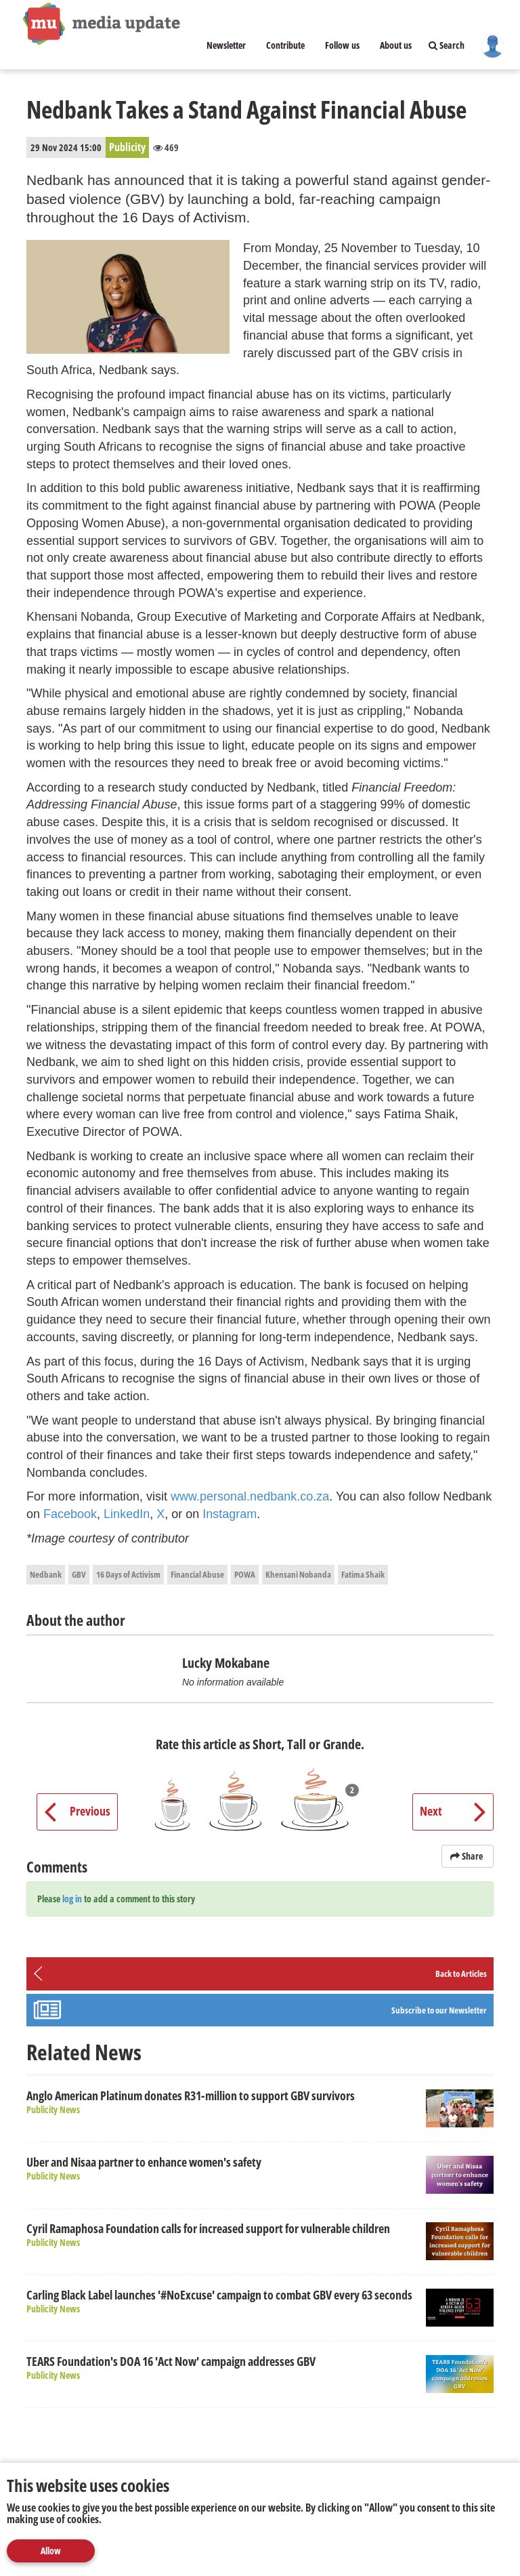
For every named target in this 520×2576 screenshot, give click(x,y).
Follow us (342, 45)
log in (72, 1898)
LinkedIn (127, 1514)
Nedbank (46, 1574)
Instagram (229, 1514)
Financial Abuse (197, 1574)
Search (446, 45)
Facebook (70, 1514)
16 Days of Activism (128, 1574)
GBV (79, 1574)
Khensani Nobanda (298, 1574)
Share (467, 1855)
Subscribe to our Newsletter (439, 2010)
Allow (51, 2550)
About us (396, 45)
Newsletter (226, 45)
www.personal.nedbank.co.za (250, 1496)
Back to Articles (461, 1973)
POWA (244, 1574)
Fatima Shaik (363, 1574)
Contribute (285, 45)
